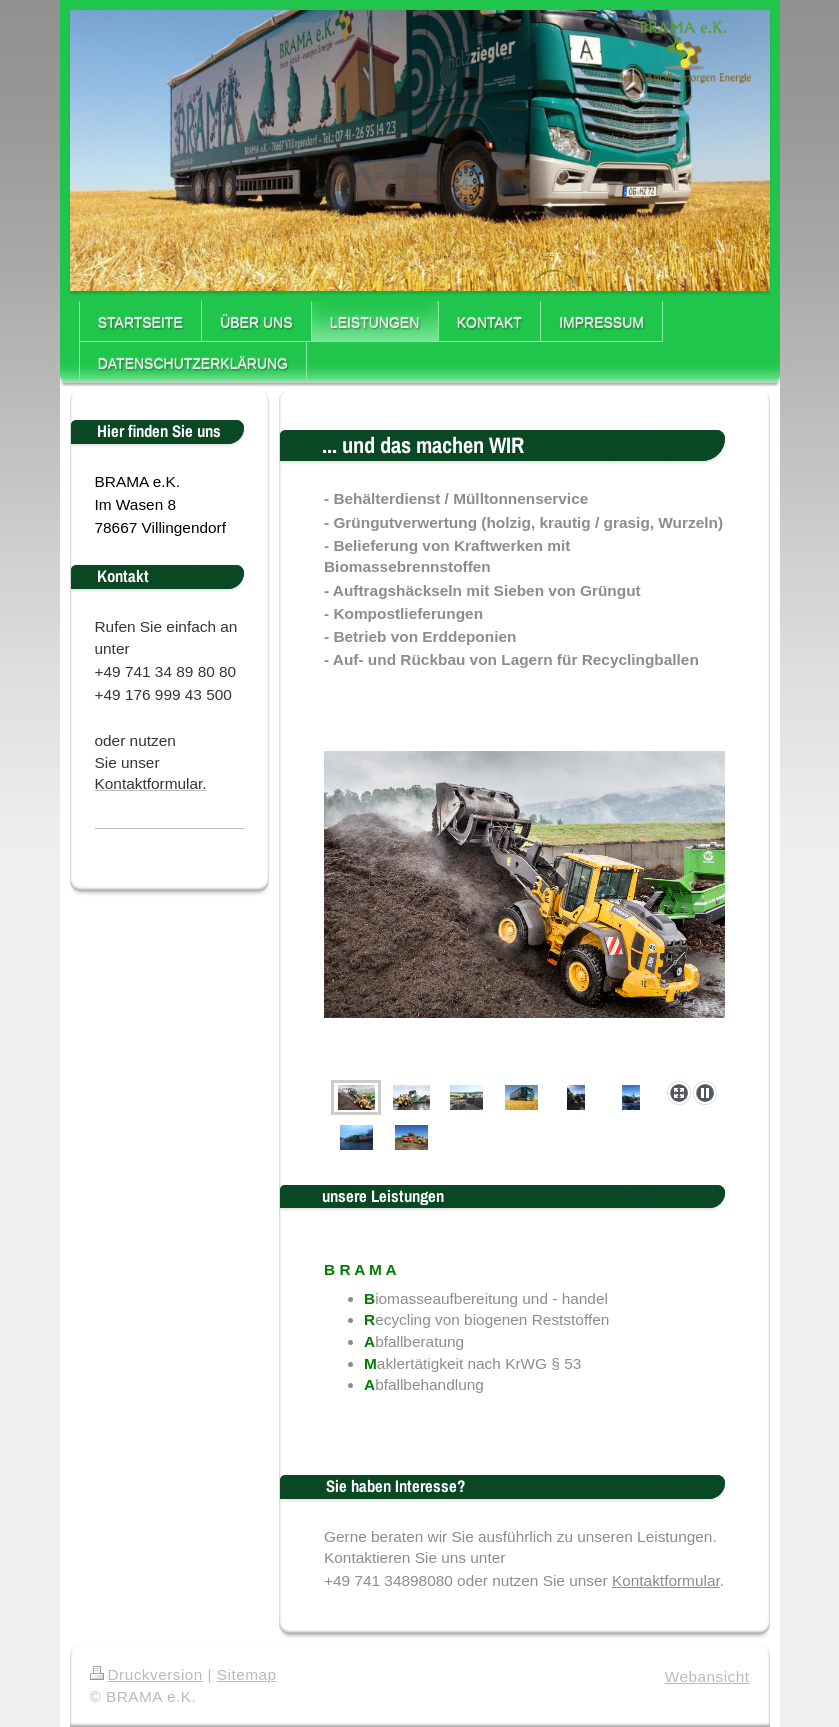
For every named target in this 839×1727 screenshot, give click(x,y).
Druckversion (146, 1674)
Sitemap (247, 1674)
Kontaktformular (666, 1580)
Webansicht (707, 1676)
